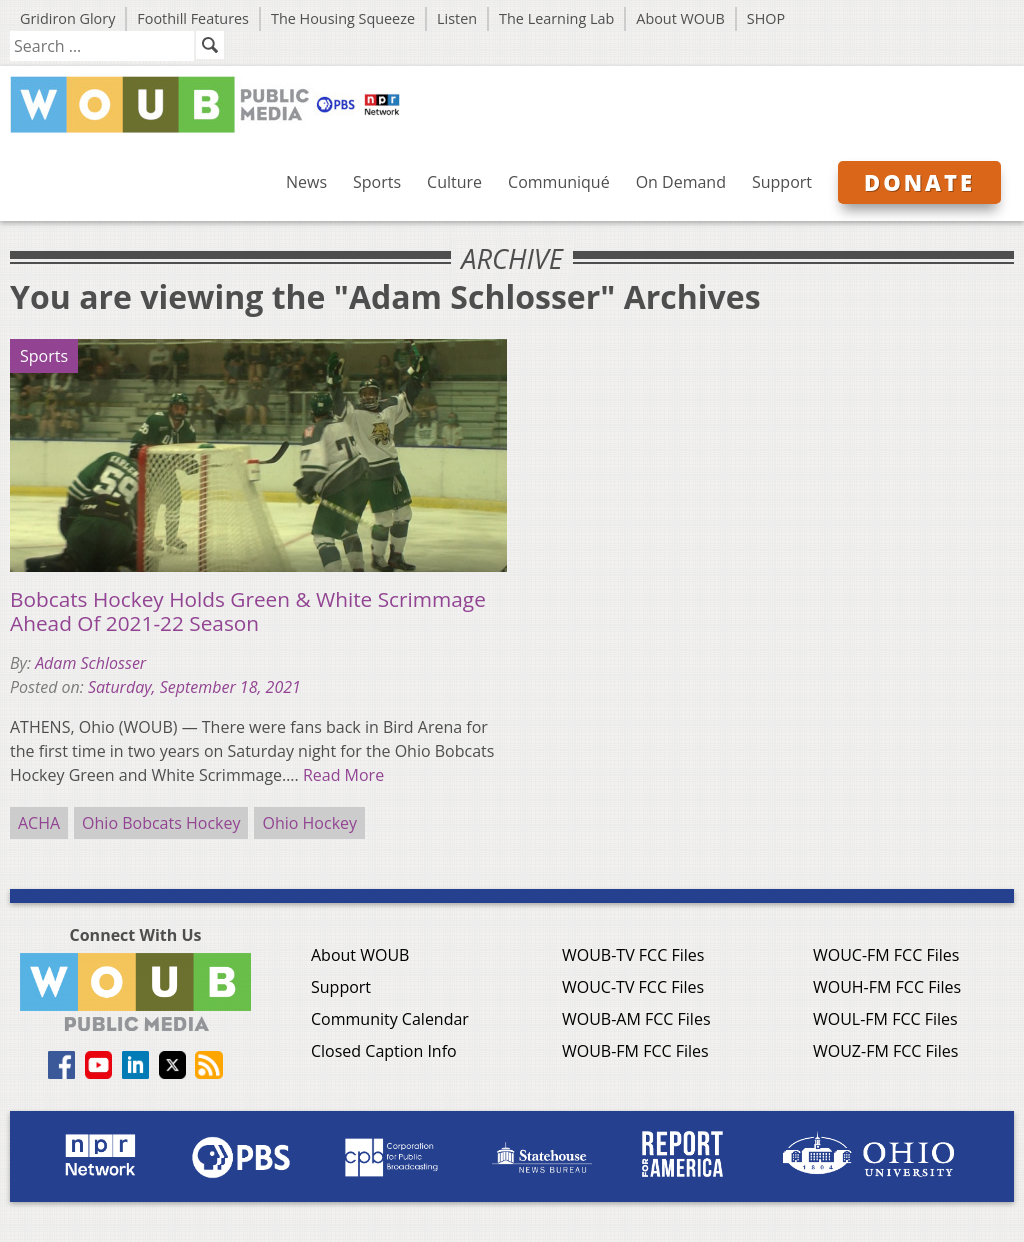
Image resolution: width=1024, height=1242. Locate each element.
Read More (343, 775)
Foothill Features (193, 18)
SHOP (766, 18)
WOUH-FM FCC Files (887, 987)
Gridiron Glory (67, 18)
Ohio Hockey (309, 823)
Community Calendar (390, 1019)
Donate (919, 182)
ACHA (39, 823)
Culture (454, 182)
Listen (457, 18)
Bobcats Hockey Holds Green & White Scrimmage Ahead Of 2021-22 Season (248, 611)
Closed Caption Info (384, 1051)
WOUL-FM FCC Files (885, 1019)
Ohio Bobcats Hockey (161, 823)
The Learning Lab (556, 18)
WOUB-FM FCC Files (635, 1051)
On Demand (681, 182)
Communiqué (559, 182)
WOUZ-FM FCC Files (886, 1051)
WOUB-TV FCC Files (633, 955)
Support (782, 182)
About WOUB (680, 18)
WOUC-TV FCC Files (633, 987)
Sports (377, 182)
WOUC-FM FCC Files (886, 955)
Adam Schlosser (90, 663)
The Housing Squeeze (343, 18)
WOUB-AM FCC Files (636, 1019)
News (306, 182)
